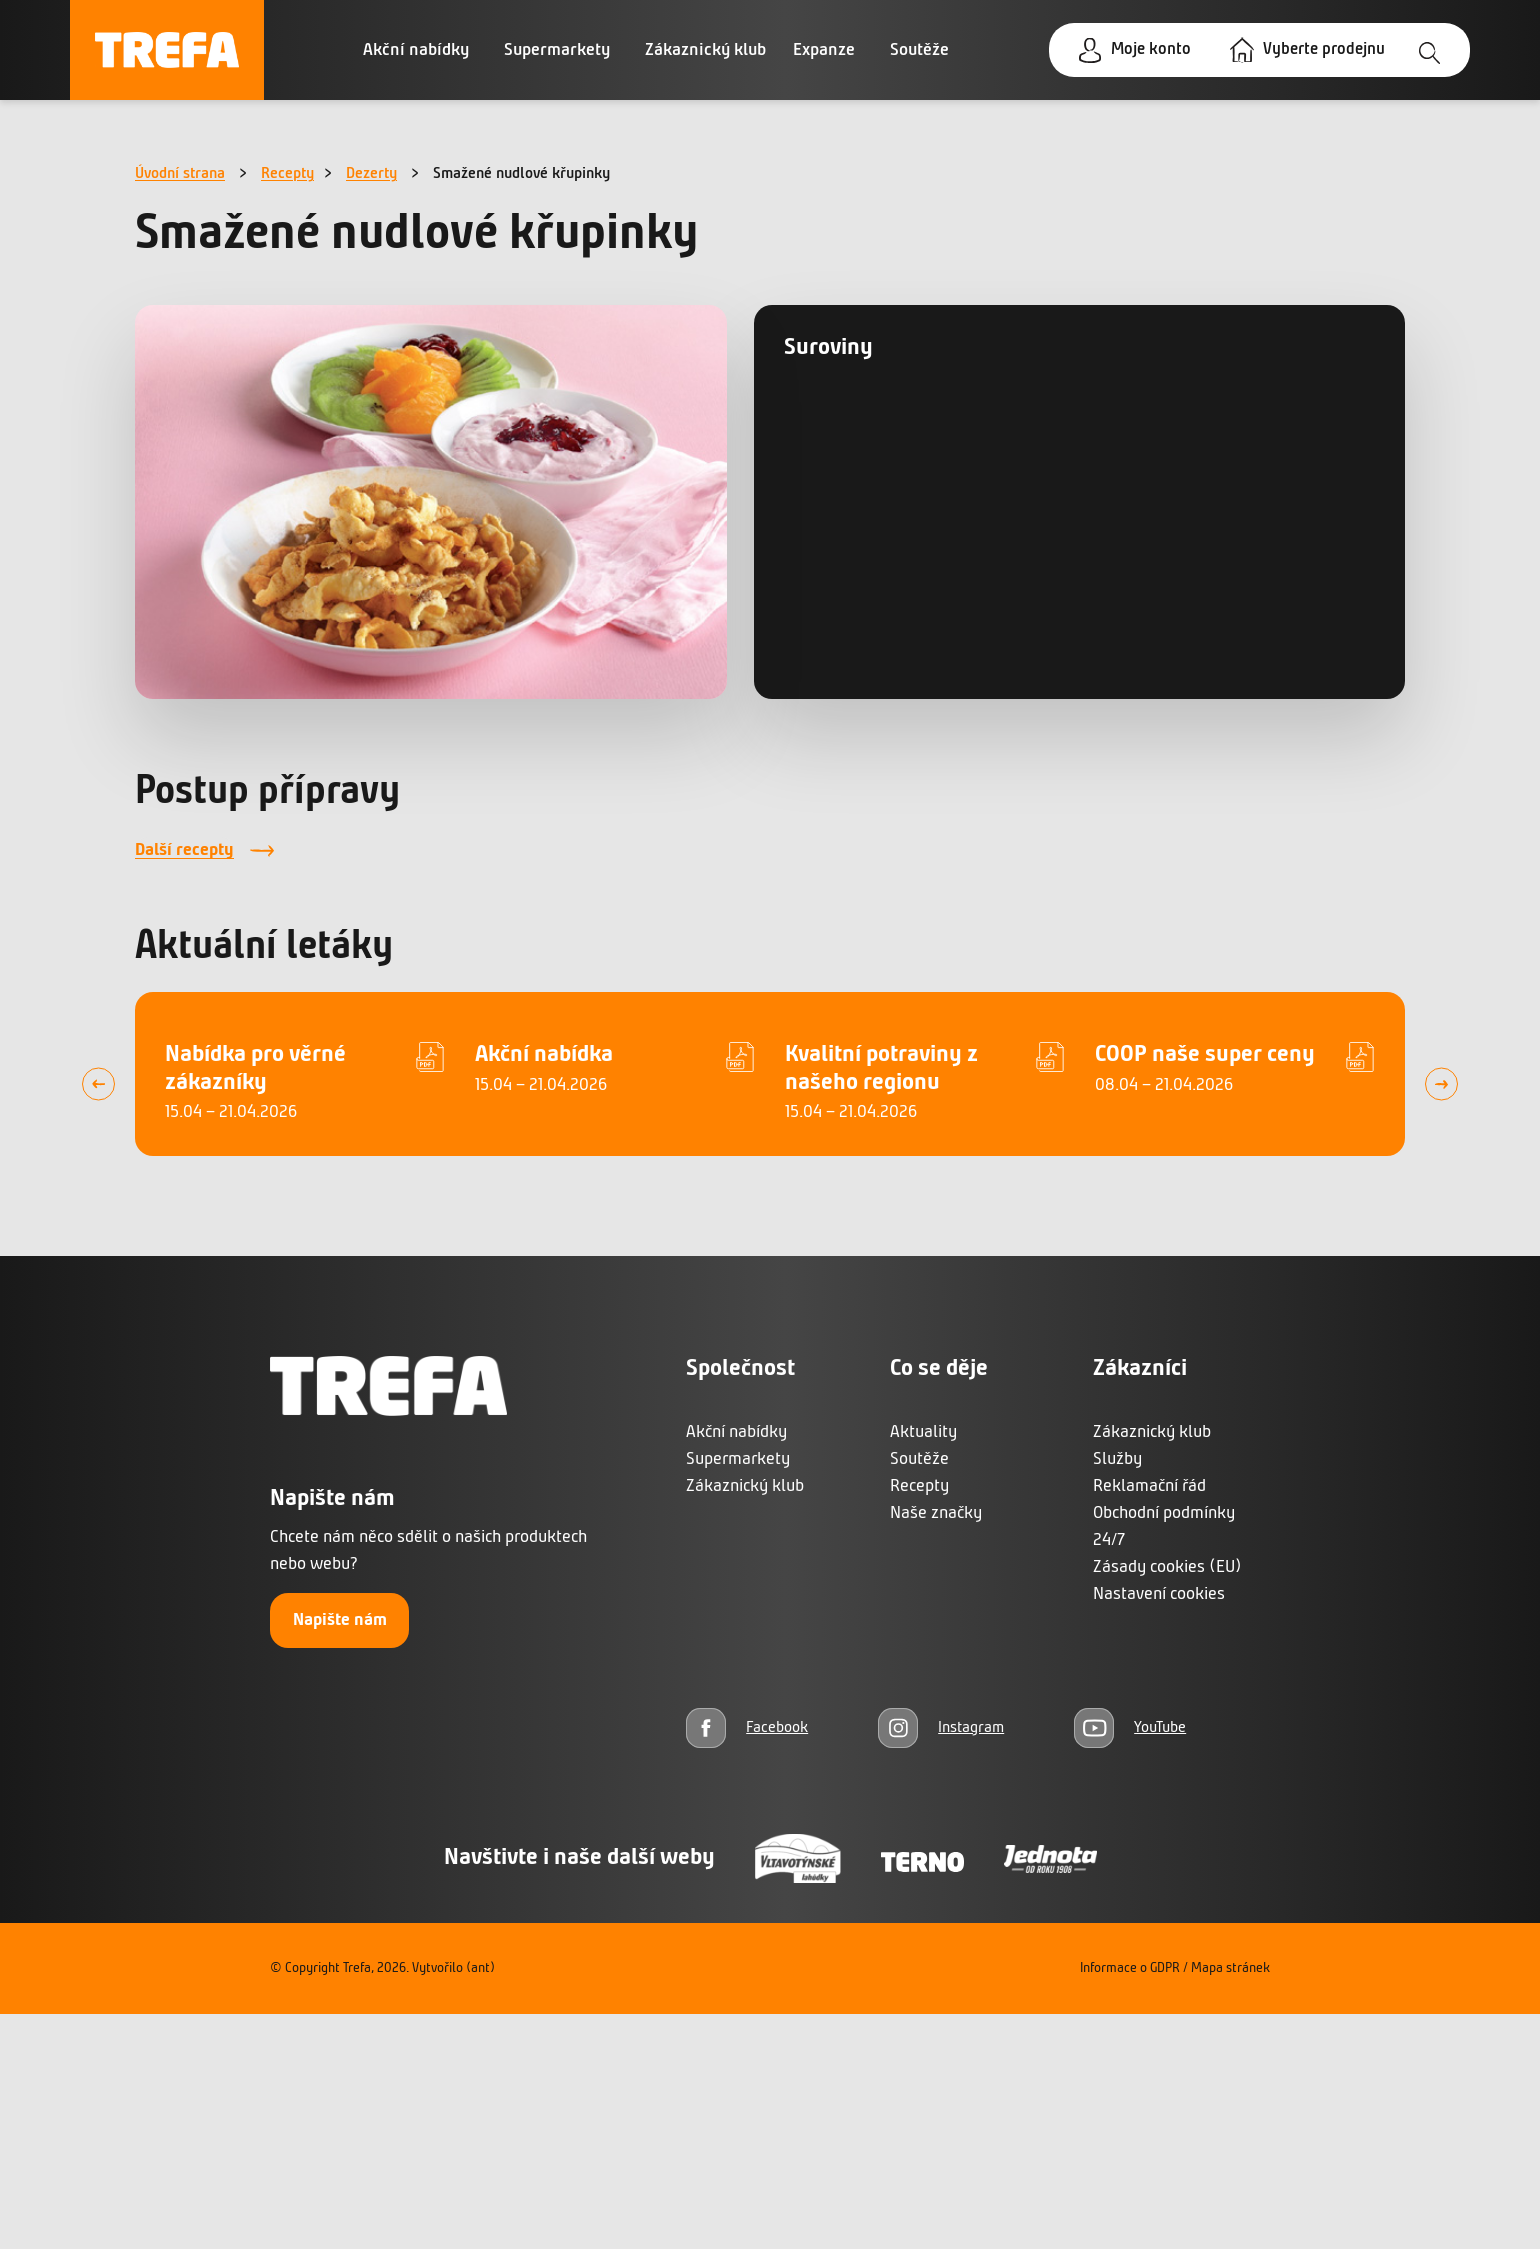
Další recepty (184, 850)
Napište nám (340, 1620)
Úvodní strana (180, 174)
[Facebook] (747, 1727)
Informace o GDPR (1130, 1968)
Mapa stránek (1230, 1968)
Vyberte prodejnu (1320, 50)
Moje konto (1142, 50)
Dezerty (371, 174)
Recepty (287, 174)
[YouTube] (1130, 1727)
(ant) (480, 1968)
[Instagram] (941, 1727)
